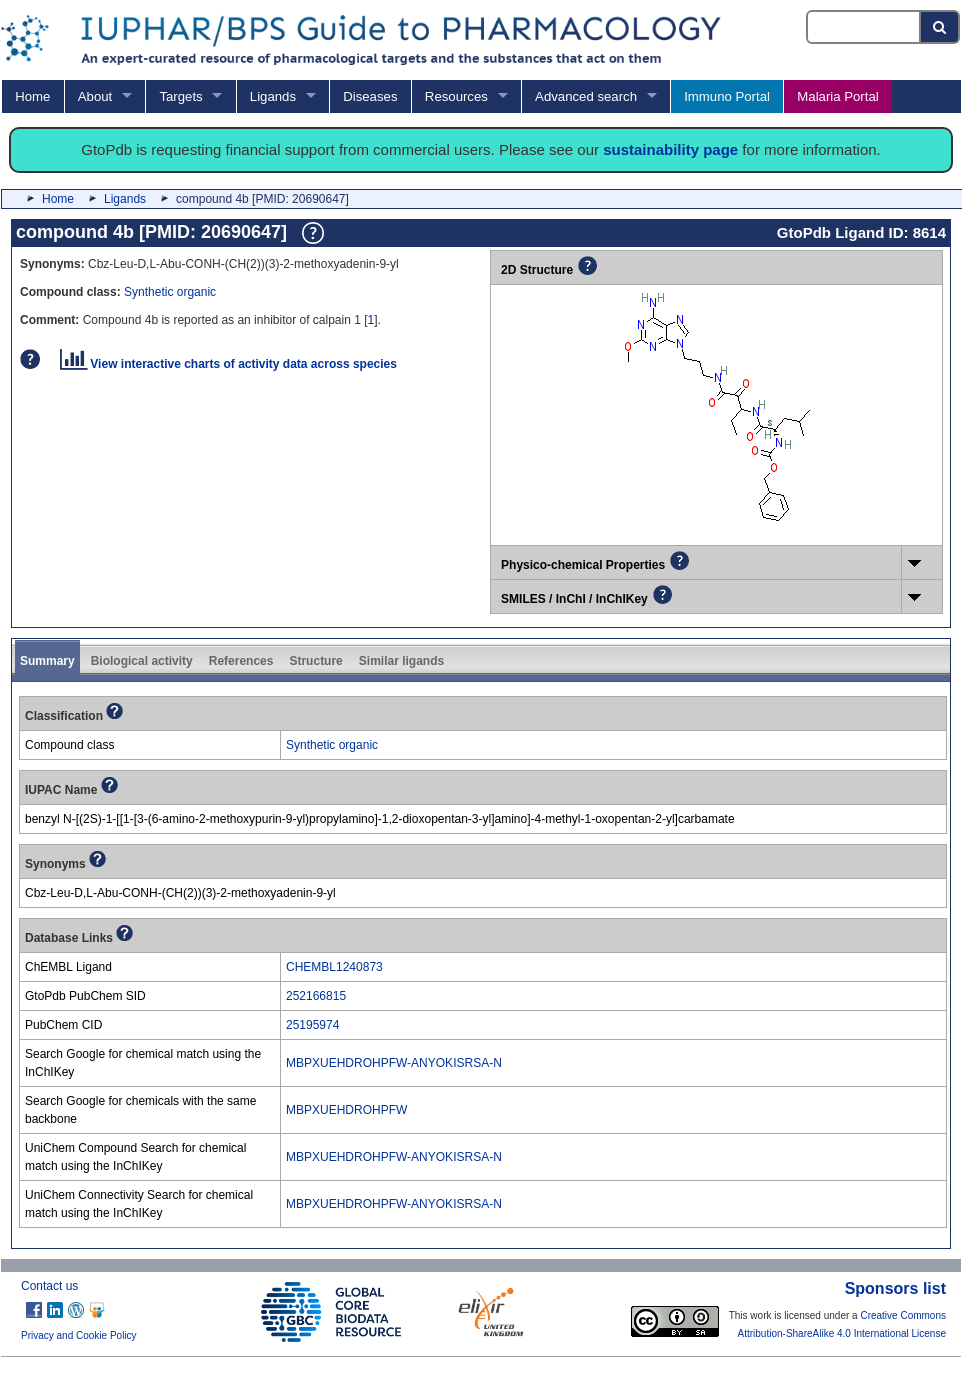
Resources (456, 96)
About (95, 96)
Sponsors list (895, 1288)
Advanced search (586, 96)
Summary (47, 661)
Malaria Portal (837, 96)
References (241, 661)
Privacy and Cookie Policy (79, 1335)
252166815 (316, 996)
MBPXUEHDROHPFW (346, 1110)
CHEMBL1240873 (334, 967)
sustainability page (670, 149)
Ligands (273, 96)
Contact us (49, 1286)
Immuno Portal (727, 96)
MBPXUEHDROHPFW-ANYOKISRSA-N (394, 1063)
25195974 (312, 1025)
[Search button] (940, 27)
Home (32, 96)
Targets (180, 96)
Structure (315, 661)
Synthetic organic (170, 292)
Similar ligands (401, 661)
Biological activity (142, 661)
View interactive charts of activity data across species (228, 364)
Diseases (370, 96)
